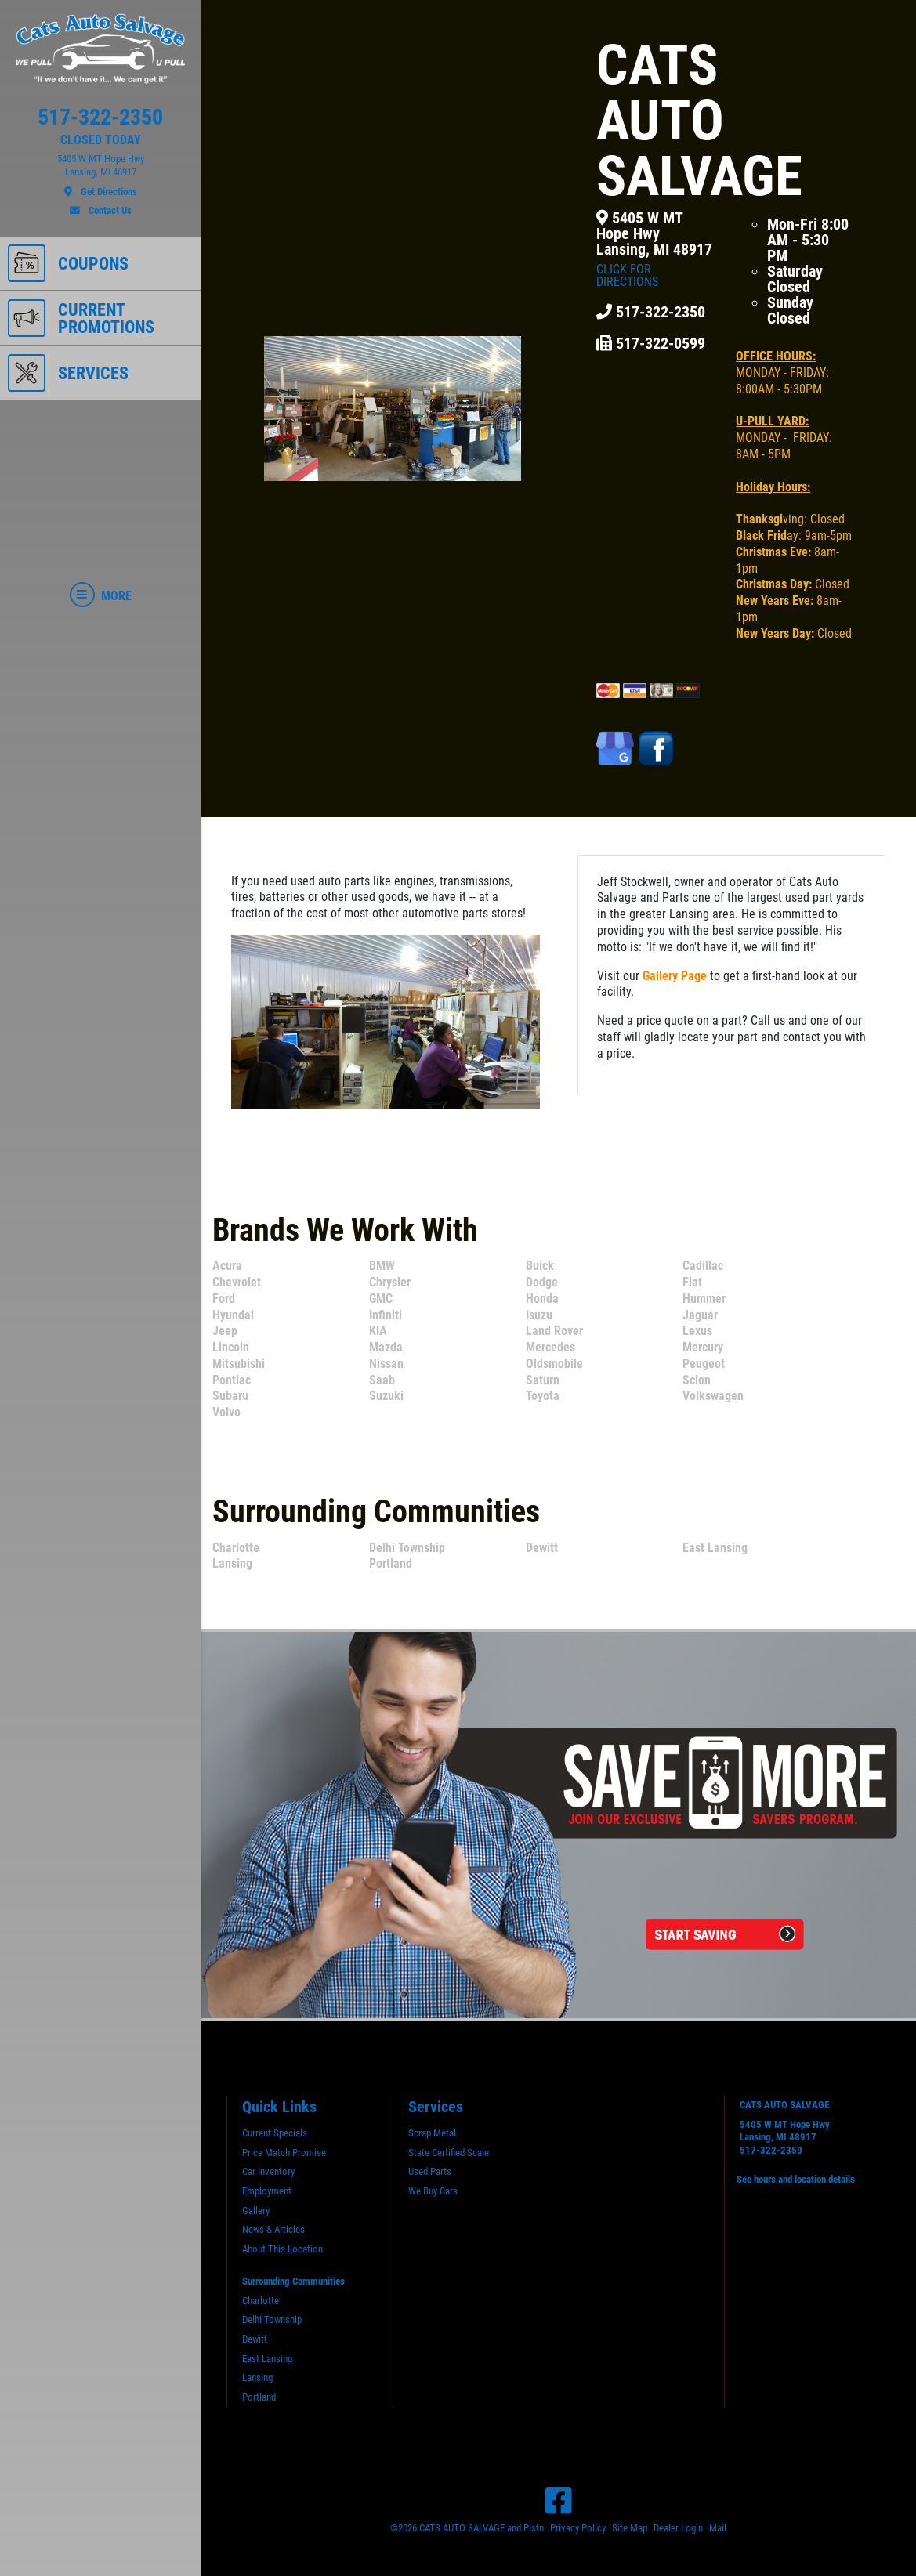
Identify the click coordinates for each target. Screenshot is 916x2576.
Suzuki (386, 1395)
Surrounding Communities (376, 1511)
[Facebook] (558, 2501)
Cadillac (702, 1265)
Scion (696, 1380)
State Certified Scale (448, 2152)
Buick (540, 1265)
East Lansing (715, 1547)
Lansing (232, 1563)
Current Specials (274, 2133)
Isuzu (539, 1315)
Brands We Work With (345, 1230)
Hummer (704, 1298)
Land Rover (554, 1330)
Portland (390, 1563)
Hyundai (233, 1315)
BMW (382, 1265)
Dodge (542, 1282)
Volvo (226, 1412)
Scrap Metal (432, 2133)
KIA (378, 1330)
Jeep (224, 1330)
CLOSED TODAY (100, 140)
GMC (381, 1298)
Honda (542, 1298)
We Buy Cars (433, 2191)
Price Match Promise (284, 2152)
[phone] (100, 121)
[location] (100, 175)
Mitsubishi (238, 1363)
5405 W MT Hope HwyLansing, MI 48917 (654, 248)
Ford (223, 1298)
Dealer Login (678, 2528)
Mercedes (550, 1347)
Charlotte (235, 1547)
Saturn (542, 1380)
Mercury (702, 1347)
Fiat (692, 1282)
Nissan (386, 1363)
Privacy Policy (578, 2528)
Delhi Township (407, 1547)
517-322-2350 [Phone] (650, 311)
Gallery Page (675, 975)
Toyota (542, 1395)
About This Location (282, 2249)
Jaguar (700, 1315)
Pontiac (231, 1380)
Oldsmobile (554, 1363)
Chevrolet (236, 1282)
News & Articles (273, 2229)
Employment (266, 2191)
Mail (717, 2528)
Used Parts (429, 2171)
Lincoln (230, 1347)
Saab (382, 1380)
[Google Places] (616, 748)
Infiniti (385, 1315)
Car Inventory (268, 2171)
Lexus (697, 1330)
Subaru (230, 1395)
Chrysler (390, 1282)
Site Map (629, 2528)
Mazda (386, 1347)
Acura (227, 1265)
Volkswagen (713, 1395)
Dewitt (542, 1547)
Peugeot (703, 1363)
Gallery (256, 2210)
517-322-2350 (771, 2150)
